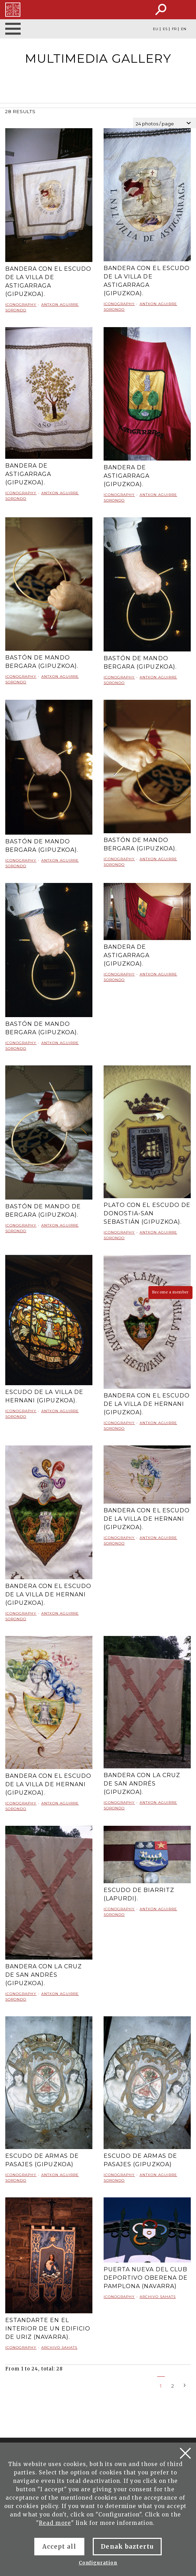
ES (165, 29)
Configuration (98, 2563)
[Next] (185, 2384)
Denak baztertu (127, 2546)
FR (174, 29)
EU (155, 29)
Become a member (170, 1292)
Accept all (59, 2546)
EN (183, 29)
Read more (55, 2523)
